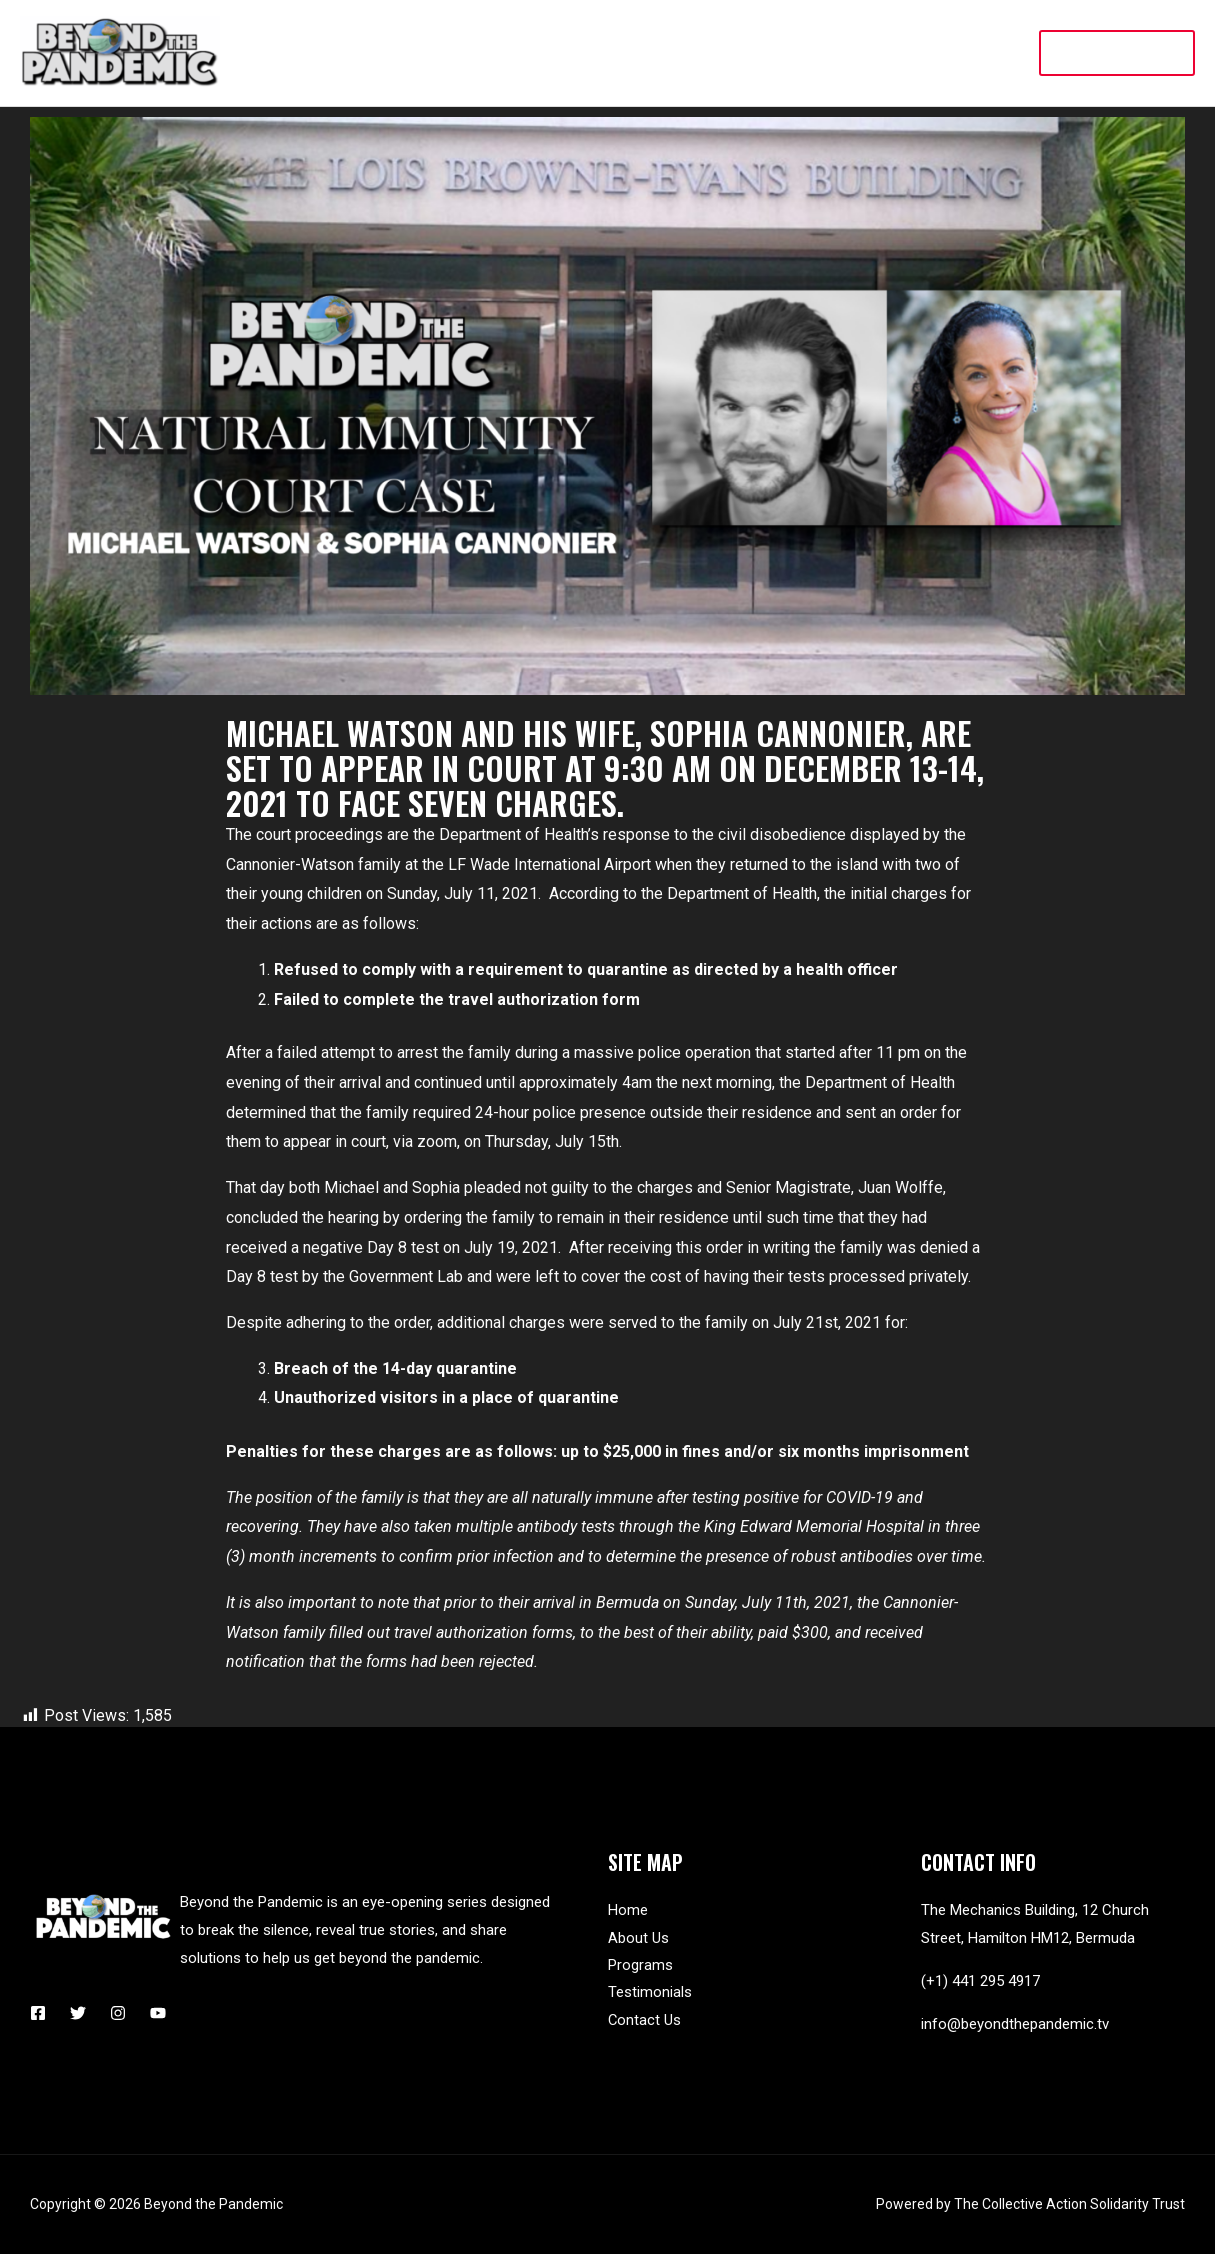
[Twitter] (78, 2013)
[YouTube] (158, 2013)
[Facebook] (38, 2013)
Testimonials (650, 1994)
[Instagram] (118, 2013)
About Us (638, 1938)
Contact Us (645, 2022)
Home (628, 1910)
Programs (640, 1966)
